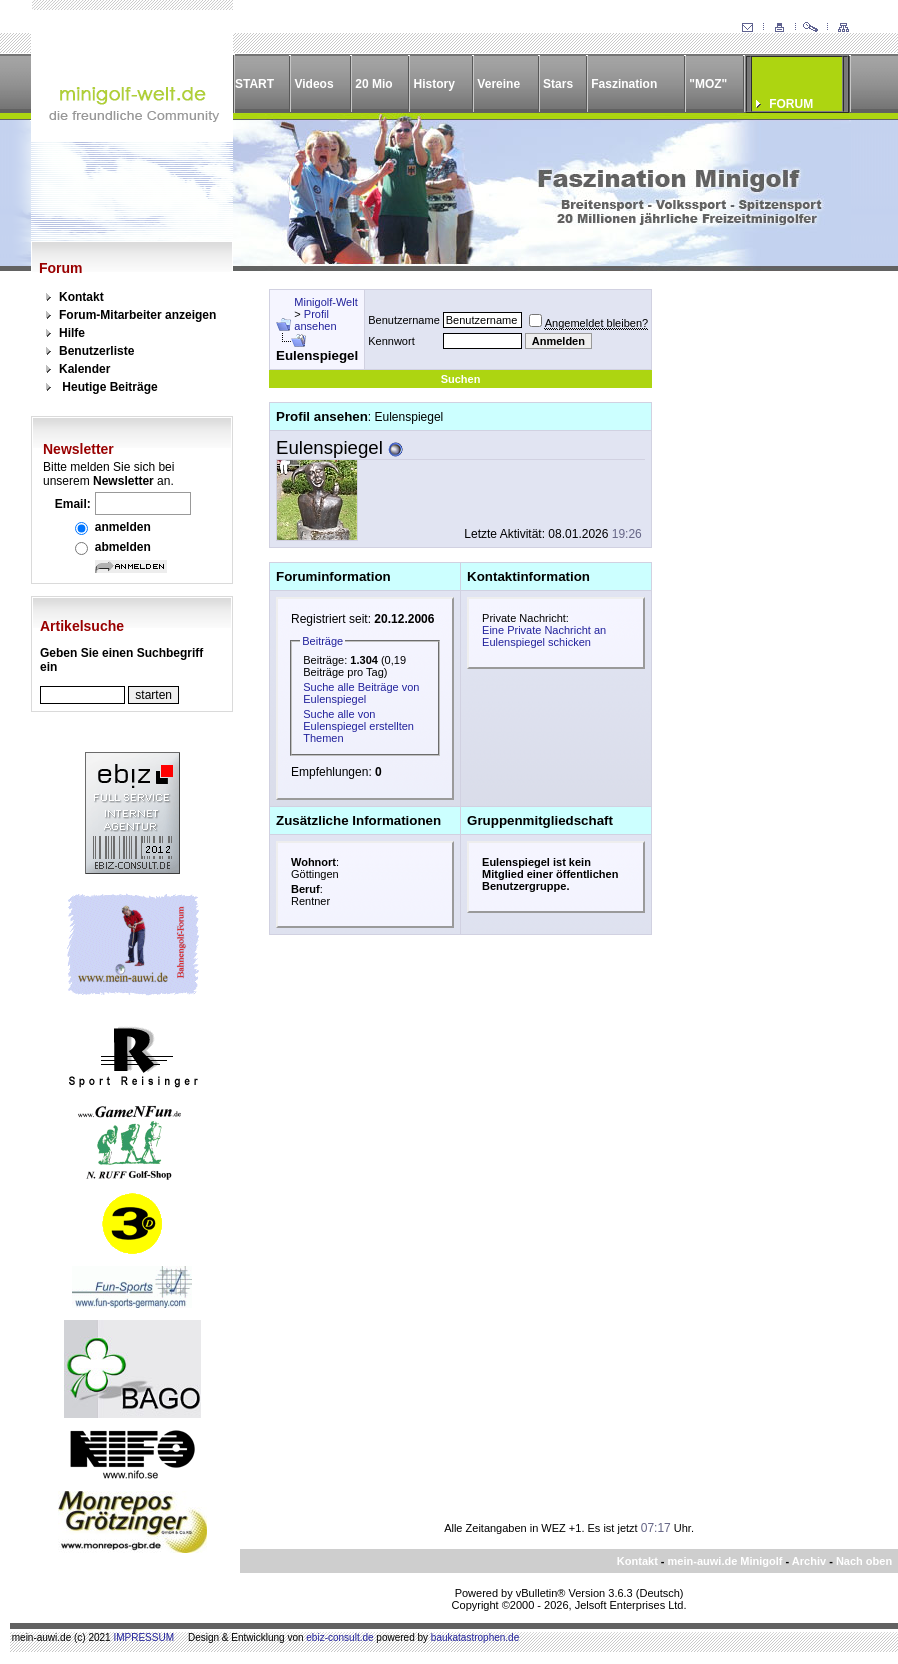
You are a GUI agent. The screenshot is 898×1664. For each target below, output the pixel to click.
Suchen (461, 379)
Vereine (498, 84)
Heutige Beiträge (109, 387)
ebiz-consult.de (339, 1637)
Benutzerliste (96, 351)
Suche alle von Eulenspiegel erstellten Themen (358, 726)
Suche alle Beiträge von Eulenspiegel (361, 693)
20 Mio (373, 84)
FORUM (791, 104)
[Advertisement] (763, 589)
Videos (313, 84)
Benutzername (404, 320)
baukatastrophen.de (475, 1637)
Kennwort (391, 341)
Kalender (84, 369)
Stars (558, 84)
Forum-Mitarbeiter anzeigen (137, 315)
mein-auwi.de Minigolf (725, 1561)
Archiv (809, 1561)
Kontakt (81, 297)
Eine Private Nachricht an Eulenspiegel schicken (544, 636)
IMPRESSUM (143, 1637)
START (254, 84)
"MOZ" (708, 84)
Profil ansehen (315, 320)
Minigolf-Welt (325, 302)
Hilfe (72, 333)
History (434, 84)
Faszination (624, 84)
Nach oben (864, 1561)
